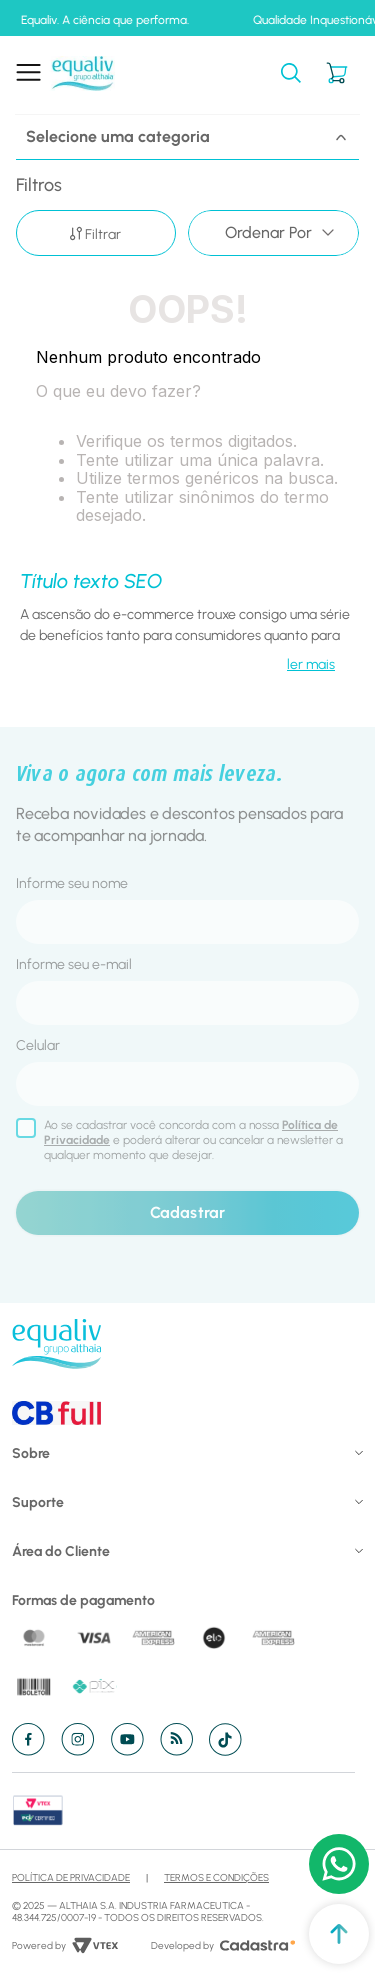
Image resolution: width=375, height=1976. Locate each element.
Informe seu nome (72, 883)
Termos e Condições (216, 1877)
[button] (291, 74)
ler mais (311, 665)
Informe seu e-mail (74, 964)
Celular (38, 1045)
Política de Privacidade (71, 1877)
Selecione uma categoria (187, 136)
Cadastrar (187, 1212)
